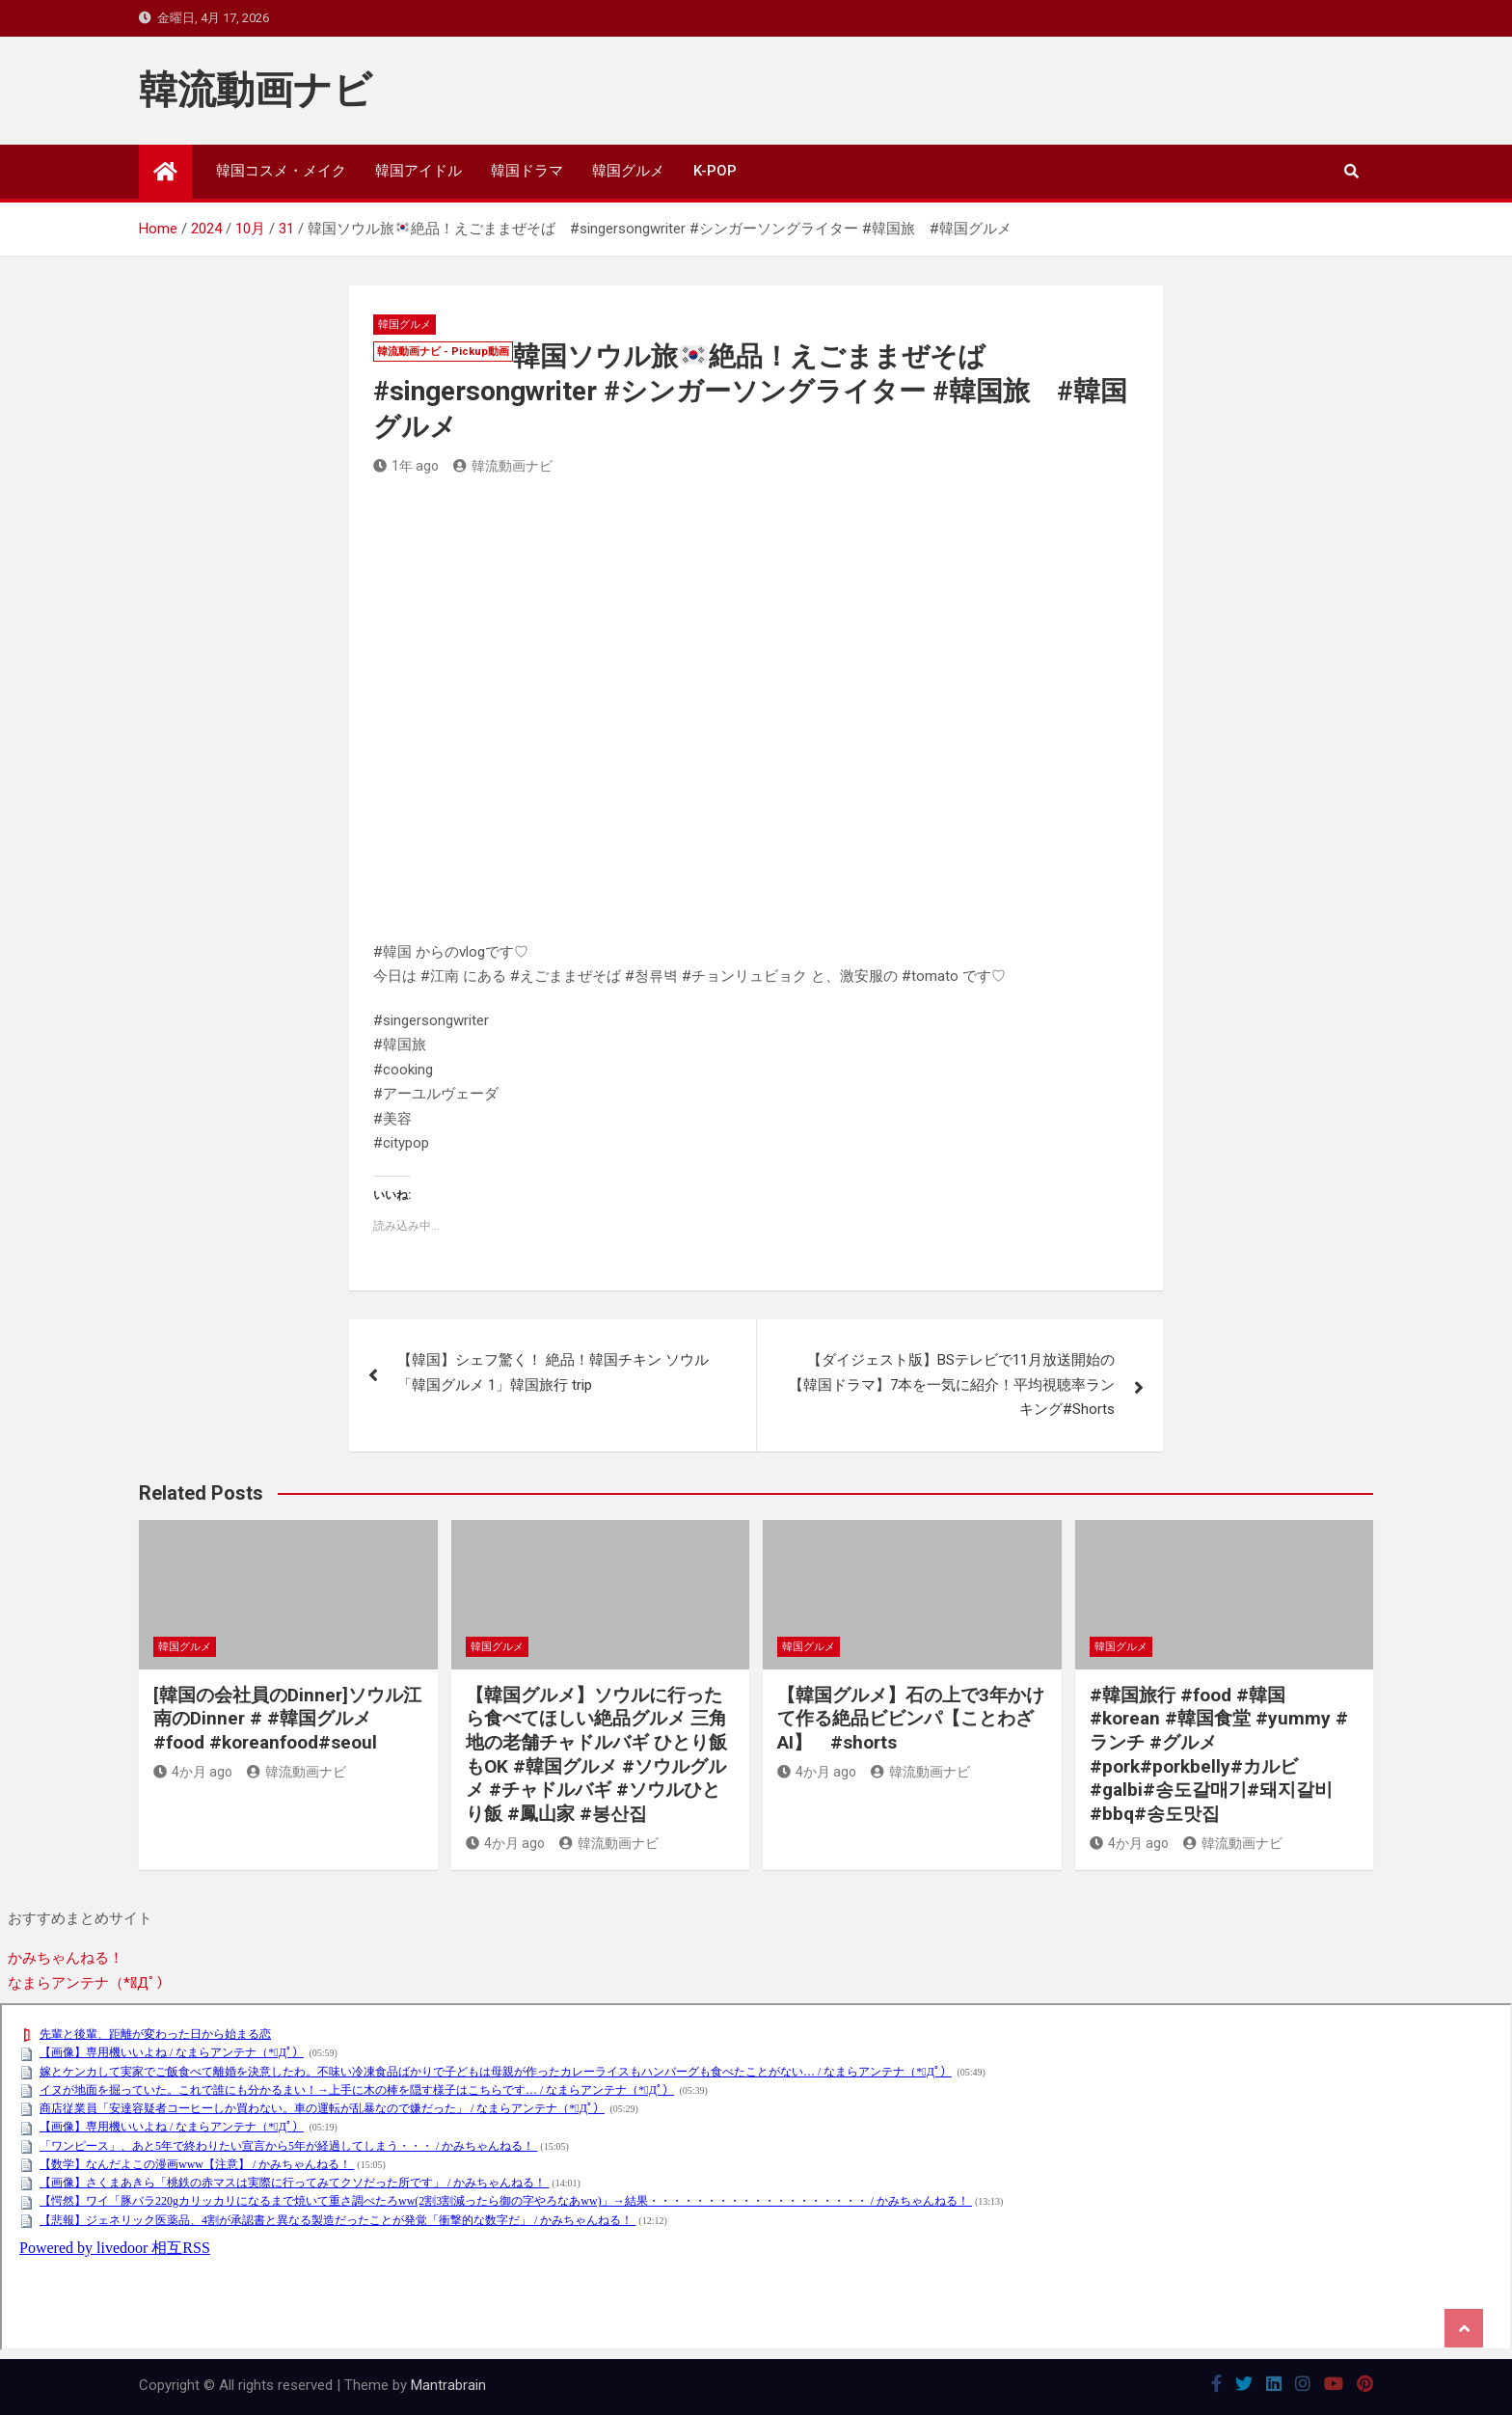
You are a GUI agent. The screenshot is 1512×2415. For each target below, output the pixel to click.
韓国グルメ (628, 170)
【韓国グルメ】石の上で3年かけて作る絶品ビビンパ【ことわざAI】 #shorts (910, 1718)
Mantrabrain (448, 2385)
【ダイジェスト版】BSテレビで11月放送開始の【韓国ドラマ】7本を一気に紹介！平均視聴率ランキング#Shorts (952, 1384)
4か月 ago (192, 1771)
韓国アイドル (418, 170)
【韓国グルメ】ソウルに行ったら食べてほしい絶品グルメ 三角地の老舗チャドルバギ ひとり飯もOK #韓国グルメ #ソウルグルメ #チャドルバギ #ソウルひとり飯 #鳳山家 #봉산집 (596, 1754)
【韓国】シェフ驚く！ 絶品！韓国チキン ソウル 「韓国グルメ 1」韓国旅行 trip (553, 1372)
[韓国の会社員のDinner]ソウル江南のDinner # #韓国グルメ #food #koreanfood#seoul (287, 1718)
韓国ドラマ (527, 170)
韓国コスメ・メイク (281, 170)
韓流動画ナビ (255, 90)
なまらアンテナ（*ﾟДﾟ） (89, 1983)
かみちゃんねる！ (65, 1958)
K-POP (715, 170)
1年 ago (406, 466)
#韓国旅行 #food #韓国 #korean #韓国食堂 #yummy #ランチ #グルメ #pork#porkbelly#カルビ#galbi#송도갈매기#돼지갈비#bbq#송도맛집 (1219, 1754)
